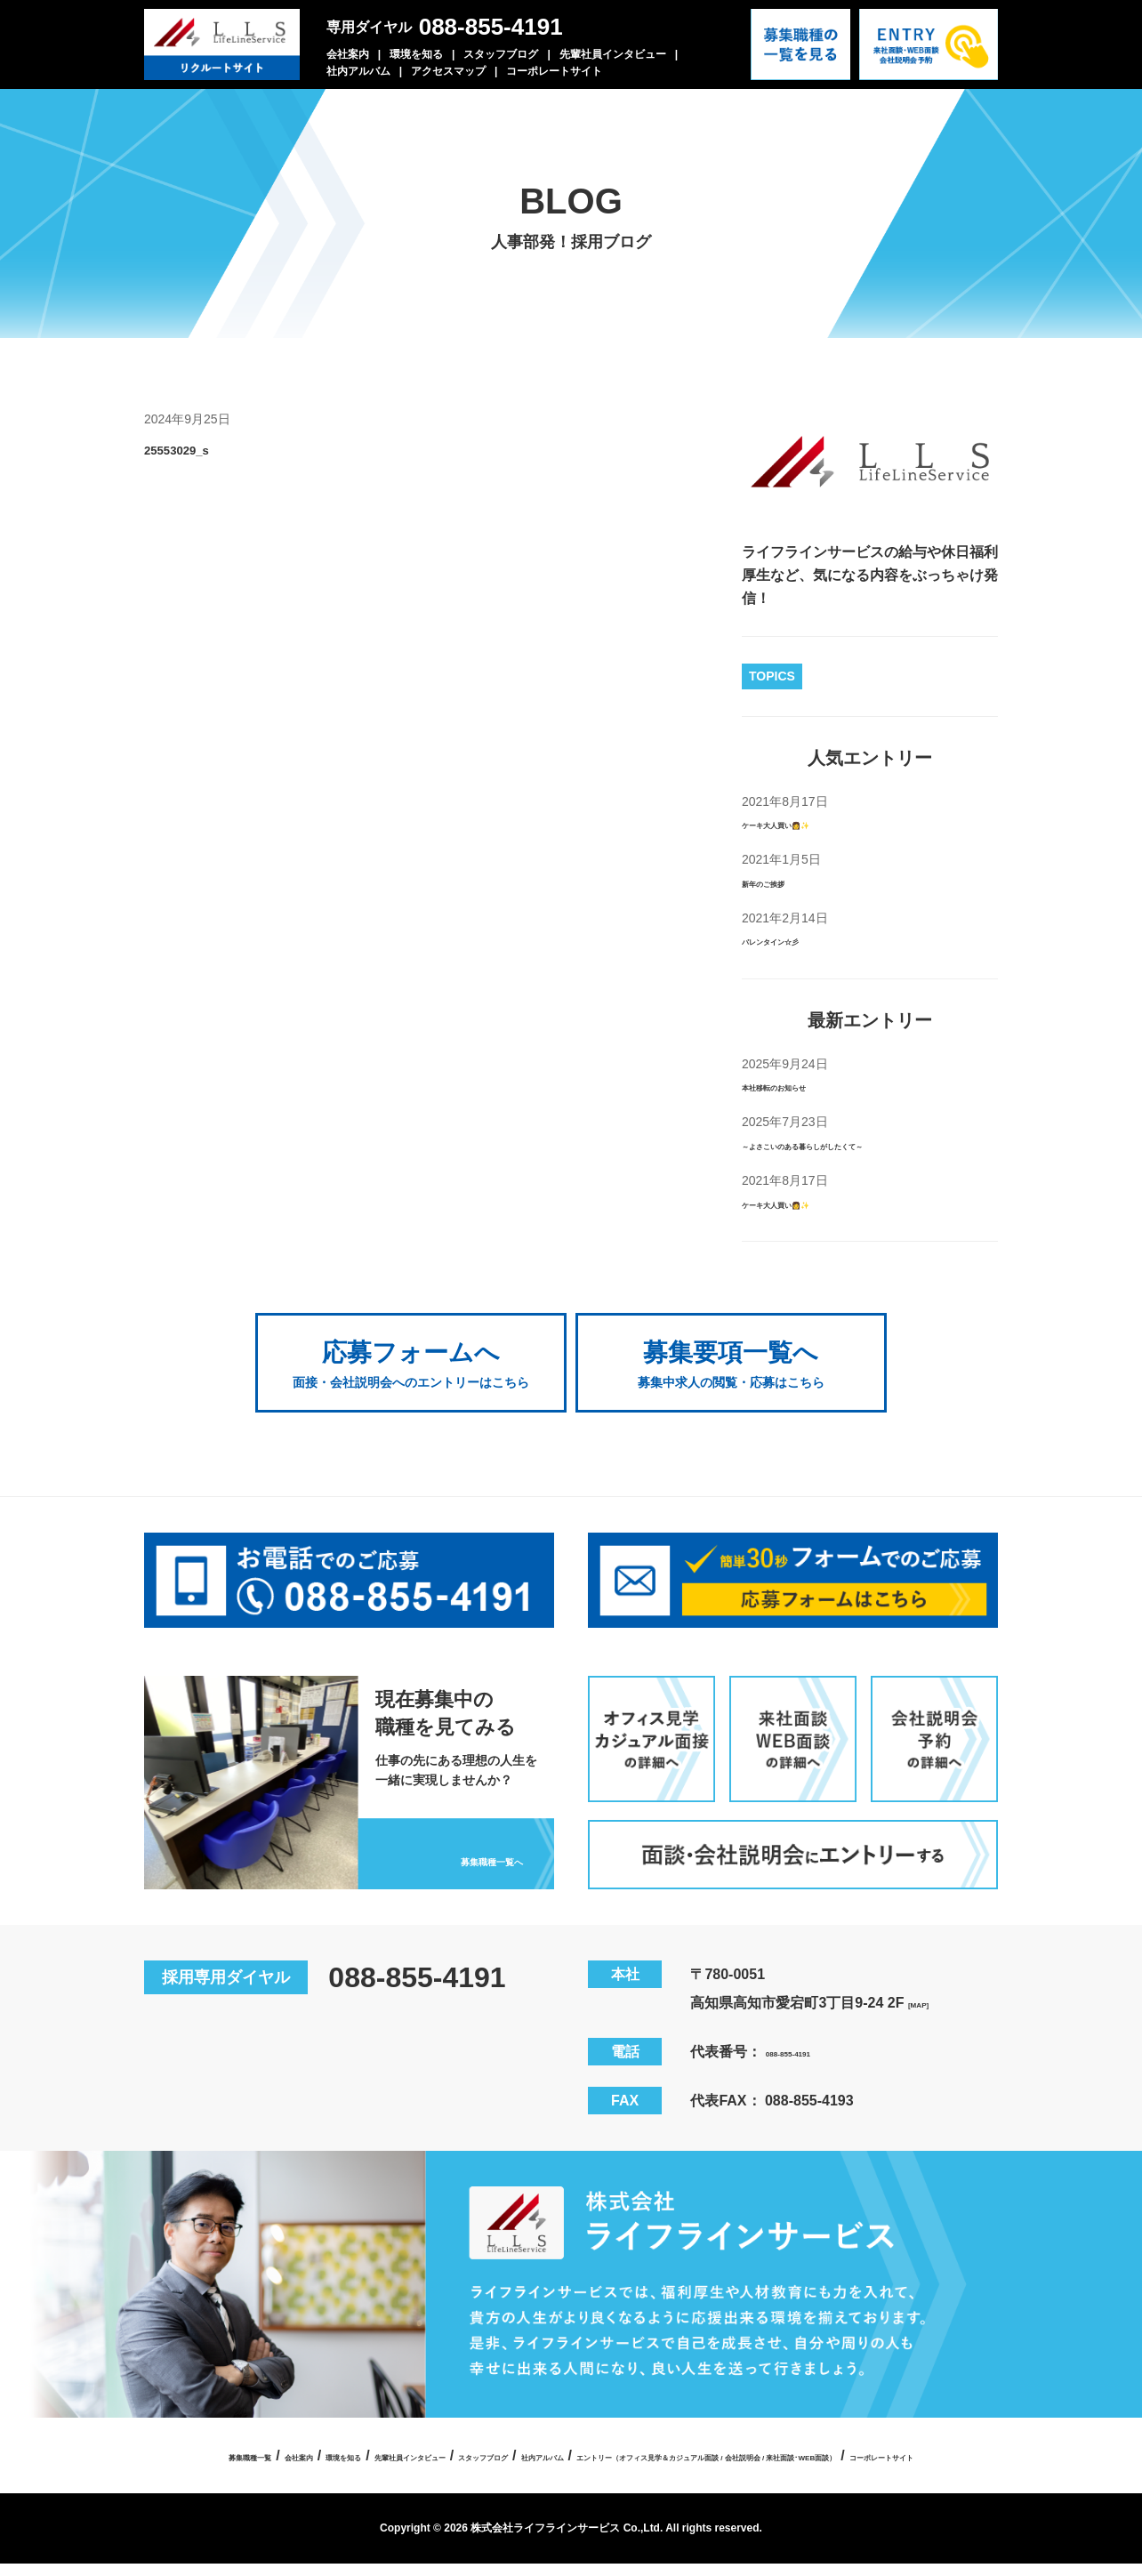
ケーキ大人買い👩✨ (809, 823)
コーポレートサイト (554, 71)
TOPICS (772, 676)
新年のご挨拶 (784, 882)
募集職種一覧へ (454, 1836)
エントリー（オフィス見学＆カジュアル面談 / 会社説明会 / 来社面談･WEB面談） (500, 2467)
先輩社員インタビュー (612, 54)
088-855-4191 (491, 26)
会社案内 (347, 54)
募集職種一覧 (305, 2435)
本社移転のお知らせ (806, 1085)
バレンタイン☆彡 (799, 939)
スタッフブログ (500, 54)
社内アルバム (358, 71)
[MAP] (928, 1983)
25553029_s (208, 446)
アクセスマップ (448, 71)
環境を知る (416, 54)
